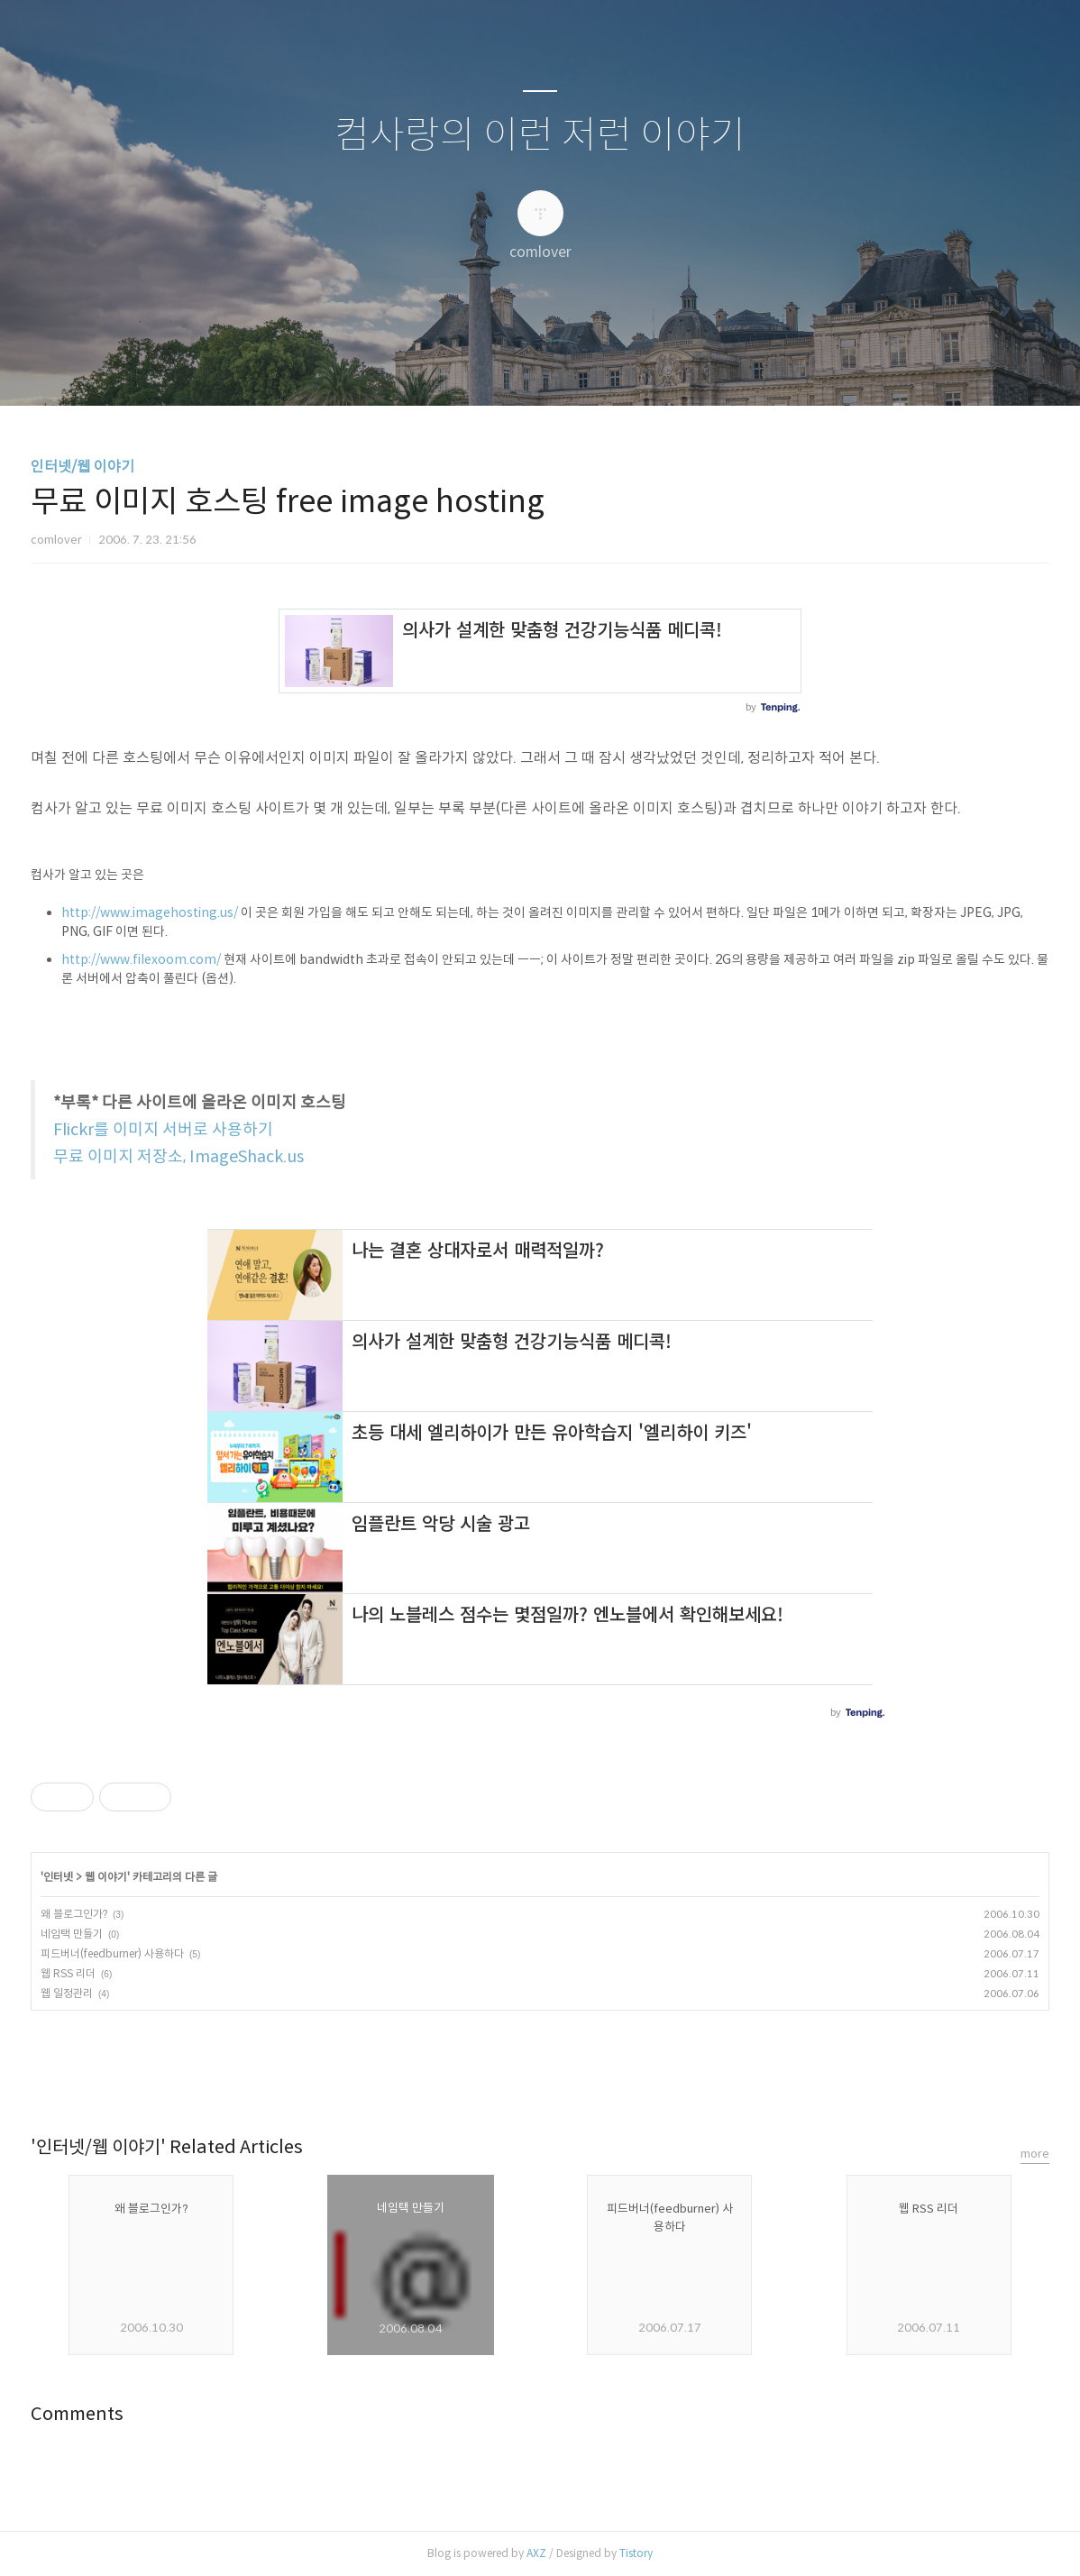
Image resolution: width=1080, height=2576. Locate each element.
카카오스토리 (540, 2069)
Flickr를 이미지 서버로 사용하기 (163, 1130)
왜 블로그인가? (74, 1914)
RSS (569, 369)
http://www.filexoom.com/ (141, 959)
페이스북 (497, 2069)
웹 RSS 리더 (68, 1973)
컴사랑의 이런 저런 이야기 (540, 136)
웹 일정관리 (67, 1993)
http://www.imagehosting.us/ (149, 912)
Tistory (636, 2553)
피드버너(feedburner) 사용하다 (112, 1953)
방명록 (508, 369)
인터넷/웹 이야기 (82, 466)
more (1035, 2153)
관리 (631, 369)
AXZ (536, 2553)
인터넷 (58, 1877)
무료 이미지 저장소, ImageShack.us (178, 1157)
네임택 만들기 (72, 1933)
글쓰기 (447, 369)
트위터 (582, 2069)
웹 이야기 (106, 1877)
